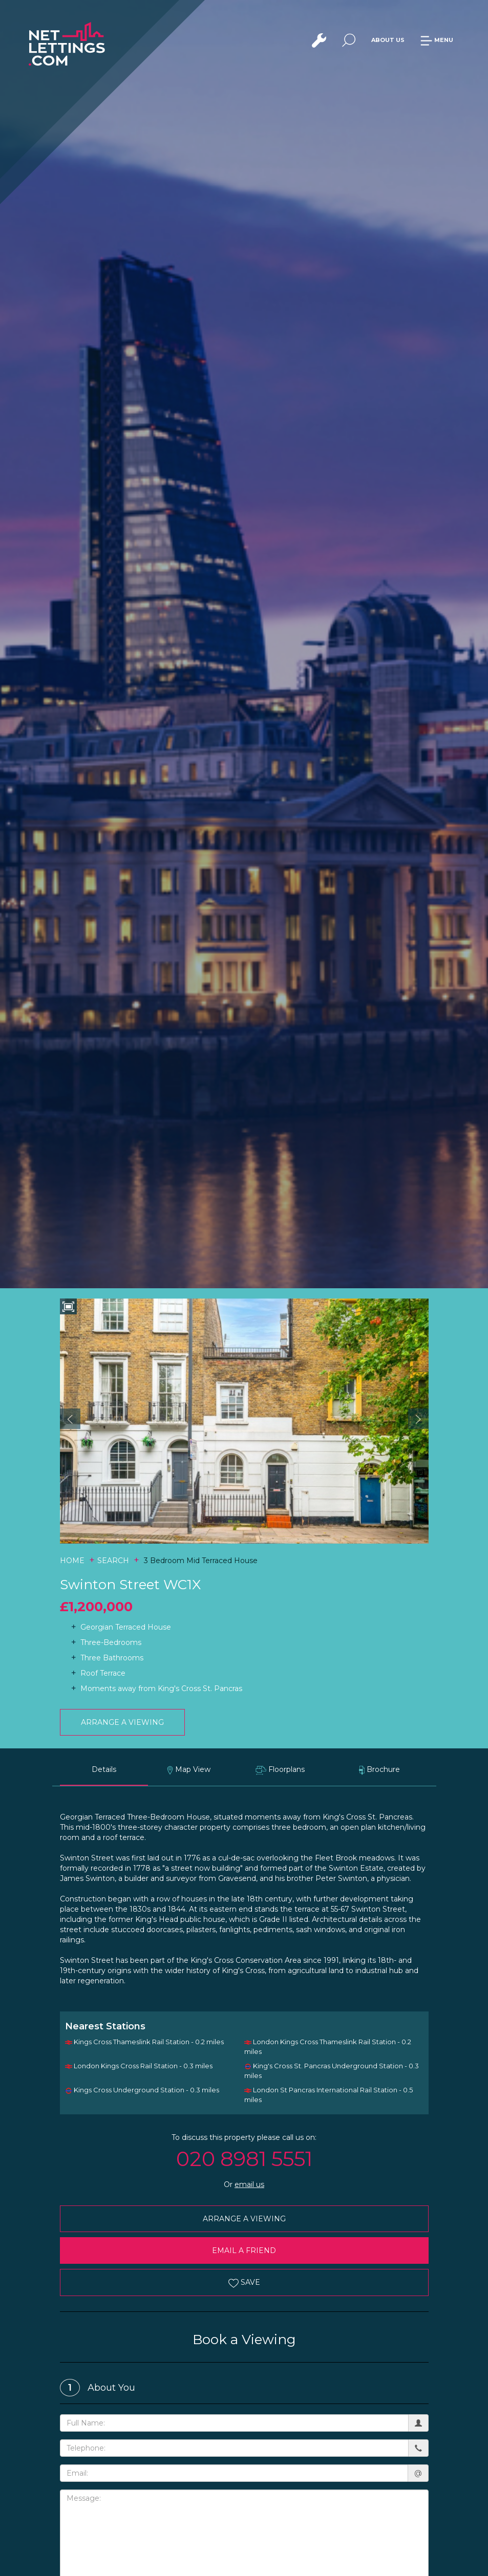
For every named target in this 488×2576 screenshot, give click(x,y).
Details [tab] (104, 1769)
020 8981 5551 (244, 2158)
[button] (70, 1419)
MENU (436, 40)
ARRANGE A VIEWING (122, 1722)
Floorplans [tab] (280, 1769)
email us (249, 2184)
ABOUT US (388, 40)
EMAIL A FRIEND (244, 2250)
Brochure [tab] (379, 1769)
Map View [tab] (188, 1769)
